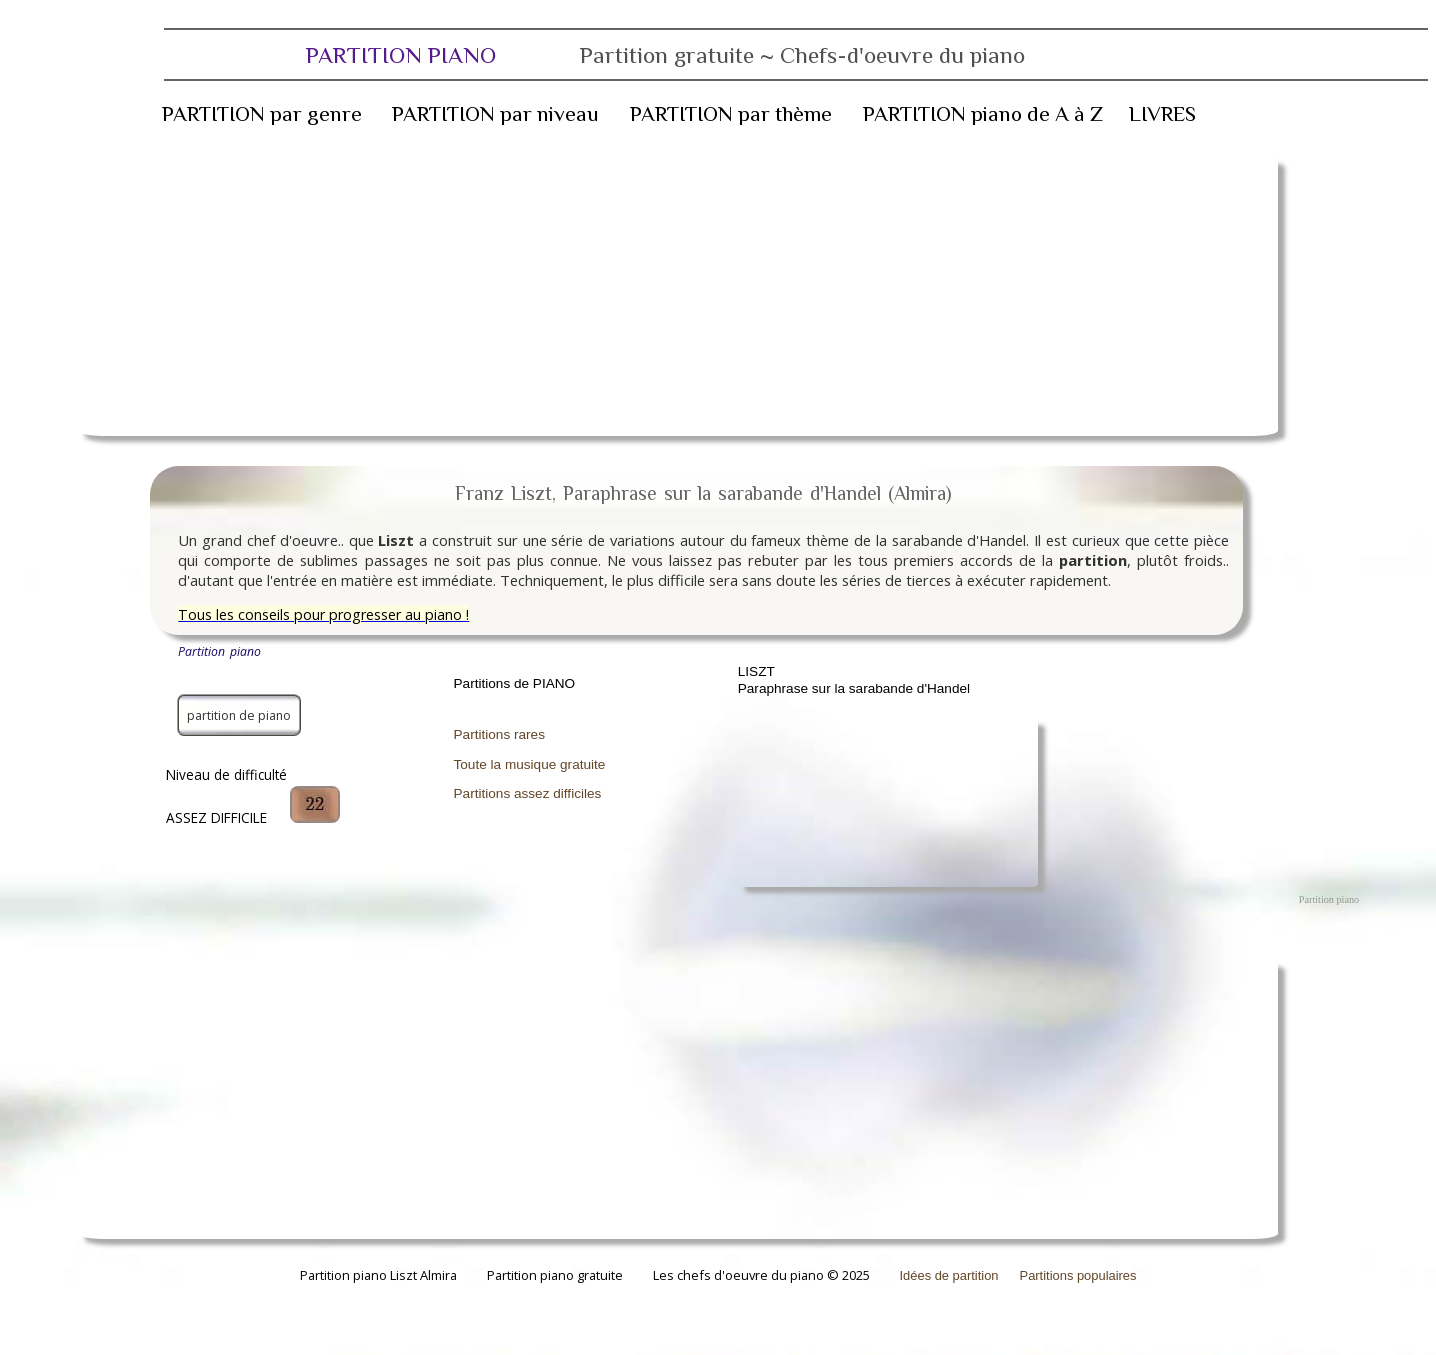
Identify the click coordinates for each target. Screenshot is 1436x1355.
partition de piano (239, 715)
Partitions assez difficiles (528, 793)
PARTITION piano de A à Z (983, 114)
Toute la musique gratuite (530, 764)
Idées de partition (949, 1275)
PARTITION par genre (262, 114)
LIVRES (1162, 114)
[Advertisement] (678, 296)
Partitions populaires (1078, 1275)
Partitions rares (499, 734)
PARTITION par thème (731, 114)
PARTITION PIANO (665, 55)
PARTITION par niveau (495, 114)
